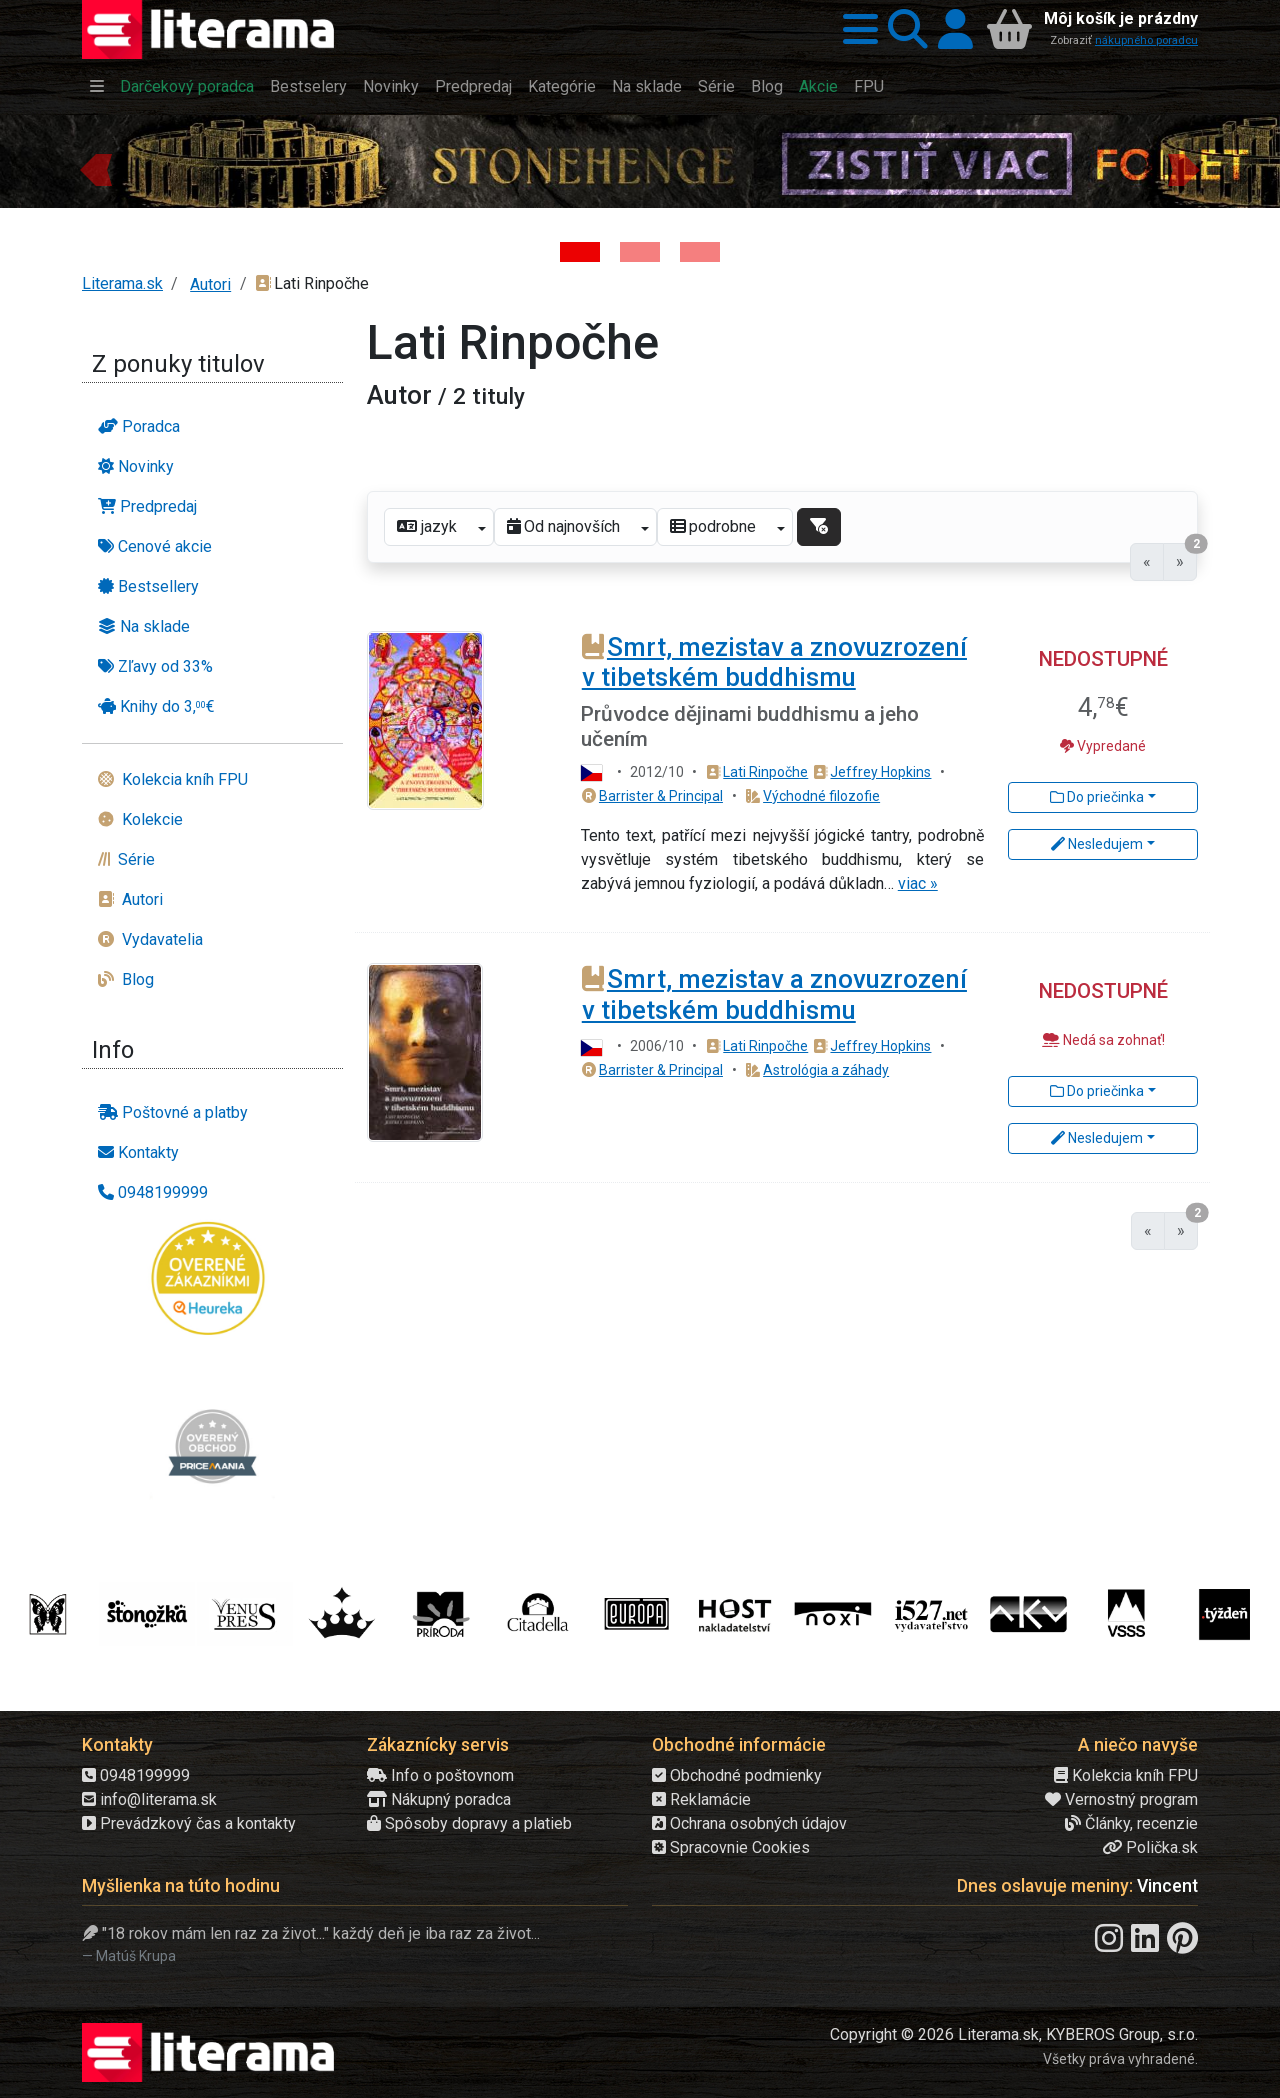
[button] (855, 30)
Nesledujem (1097, 844)
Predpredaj (473, 86)
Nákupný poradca (439, 1799)
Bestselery (308, 86)
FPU (869, 86)
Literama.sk (122, 283)
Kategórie (562, 86)
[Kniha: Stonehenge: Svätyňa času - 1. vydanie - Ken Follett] (580, 252)
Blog (767, 86)
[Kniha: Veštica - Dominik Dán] (640, 252)
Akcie (818, 86)
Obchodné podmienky (737, 1775)
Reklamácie (701, 1799)
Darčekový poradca (187, 86)
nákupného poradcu (1146, 40)
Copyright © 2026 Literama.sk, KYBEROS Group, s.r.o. (1014, 2034)
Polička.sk (1150, 1847)
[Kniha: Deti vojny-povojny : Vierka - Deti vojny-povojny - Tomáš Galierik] (700, 252)
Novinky (391, 86)
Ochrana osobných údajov (749, 1823)
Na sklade (647, 86)
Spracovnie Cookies (731, 1847)
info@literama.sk (149, 1799)
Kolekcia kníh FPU (1126, 1775)
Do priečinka (1097, 797)
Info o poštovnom (440, 1775)
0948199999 (136, 1775)
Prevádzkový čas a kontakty (189, 1823)
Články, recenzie (1131, 1823)
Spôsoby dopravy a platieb (469, 1823)
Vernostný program (1121, 1799)
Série (716, 86)
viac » (918, 883)
